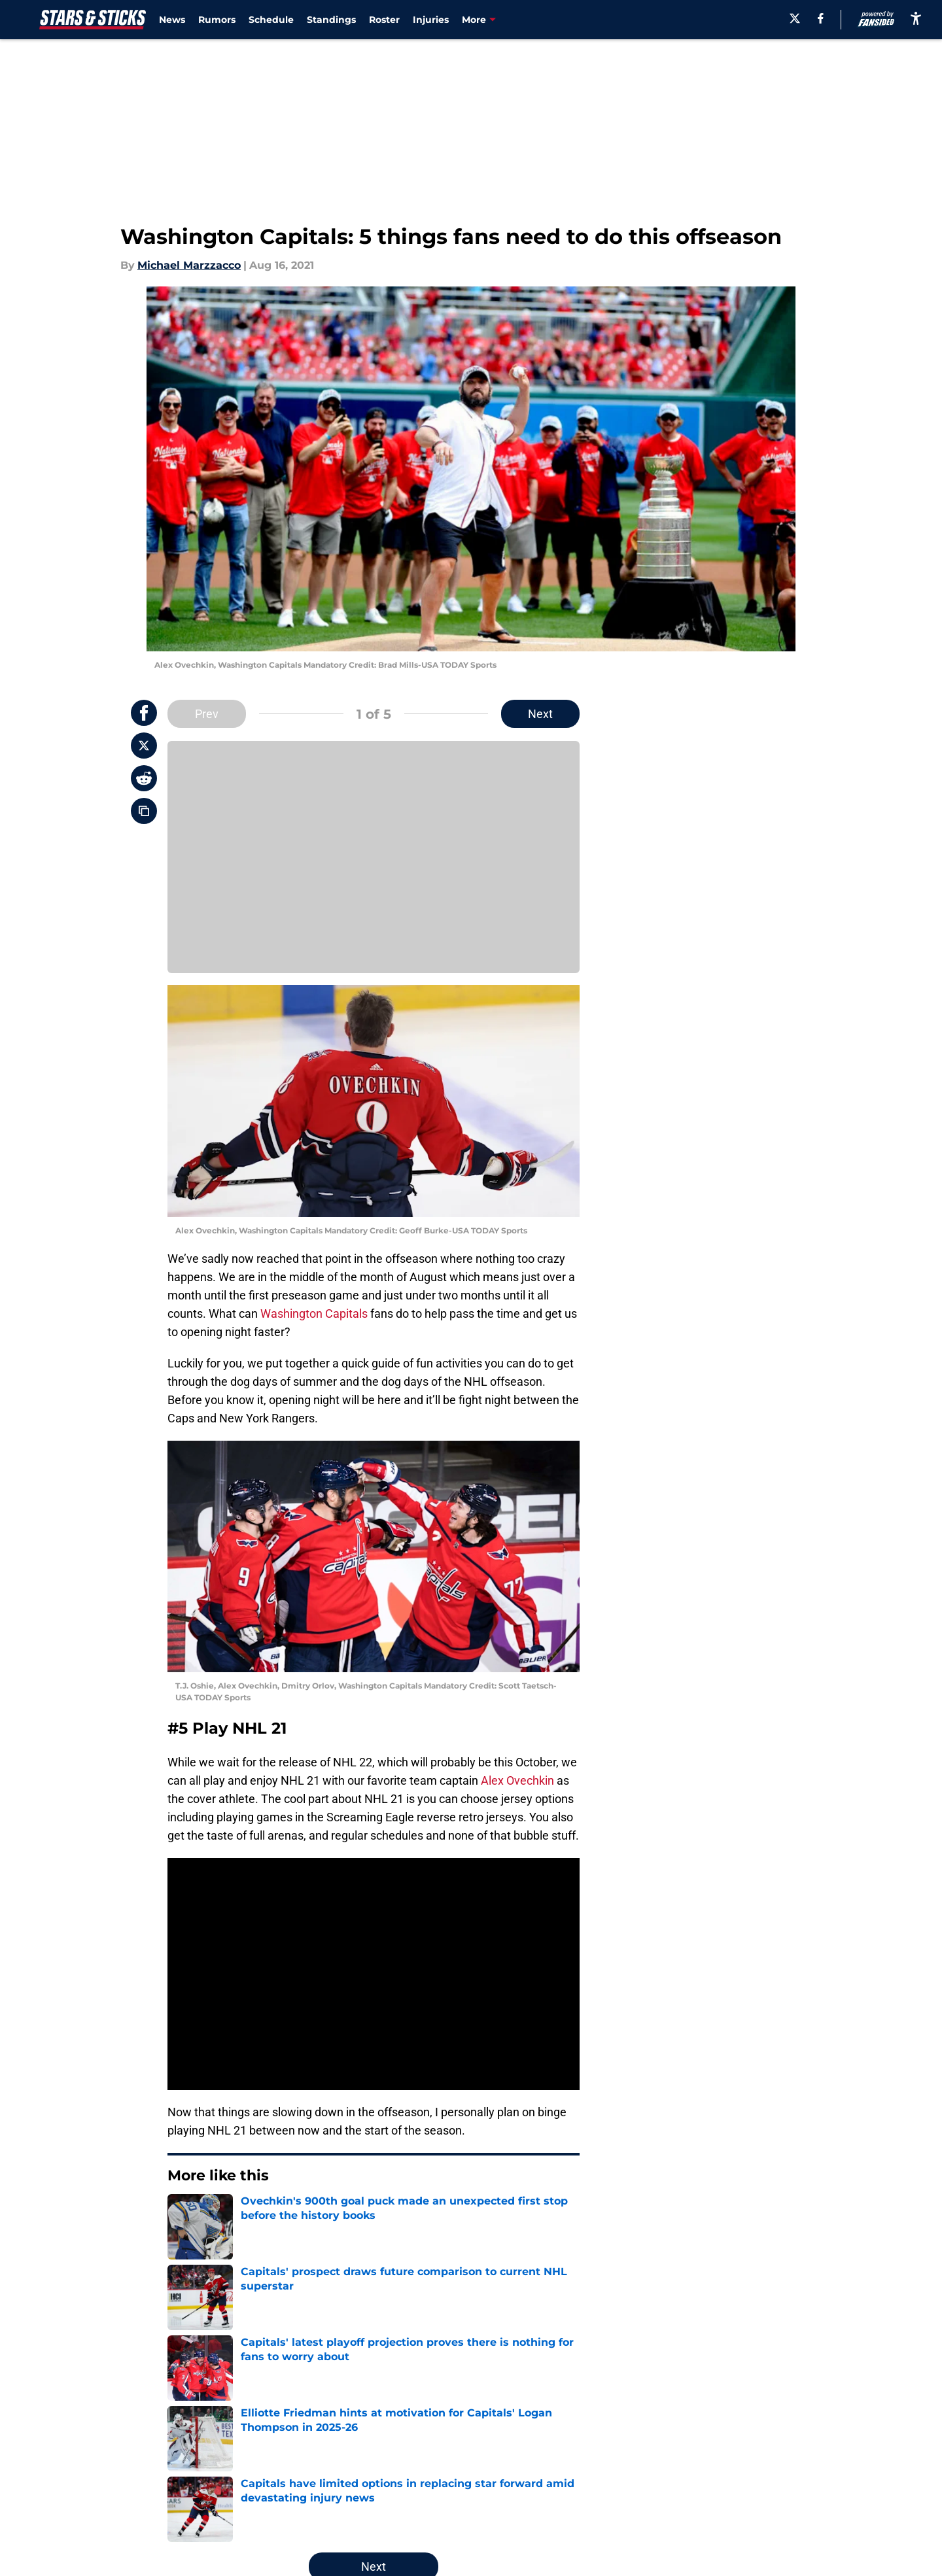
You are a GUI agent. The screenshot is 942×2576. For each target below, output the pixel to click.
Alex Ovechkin (517, 1780)
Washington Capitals (314, 1313)
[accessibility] (915, 18)
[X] (795, 18)
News (172, 20)
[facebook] (821, 18)
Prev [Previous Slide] (206, 714)
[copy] (144, 811)
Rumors (217, 20)
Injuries (431, 20)
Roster (384, 20)
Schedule (271, 20)
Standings (331, 20)
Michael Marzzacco (189, 265)
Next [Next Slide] (540, 714)
